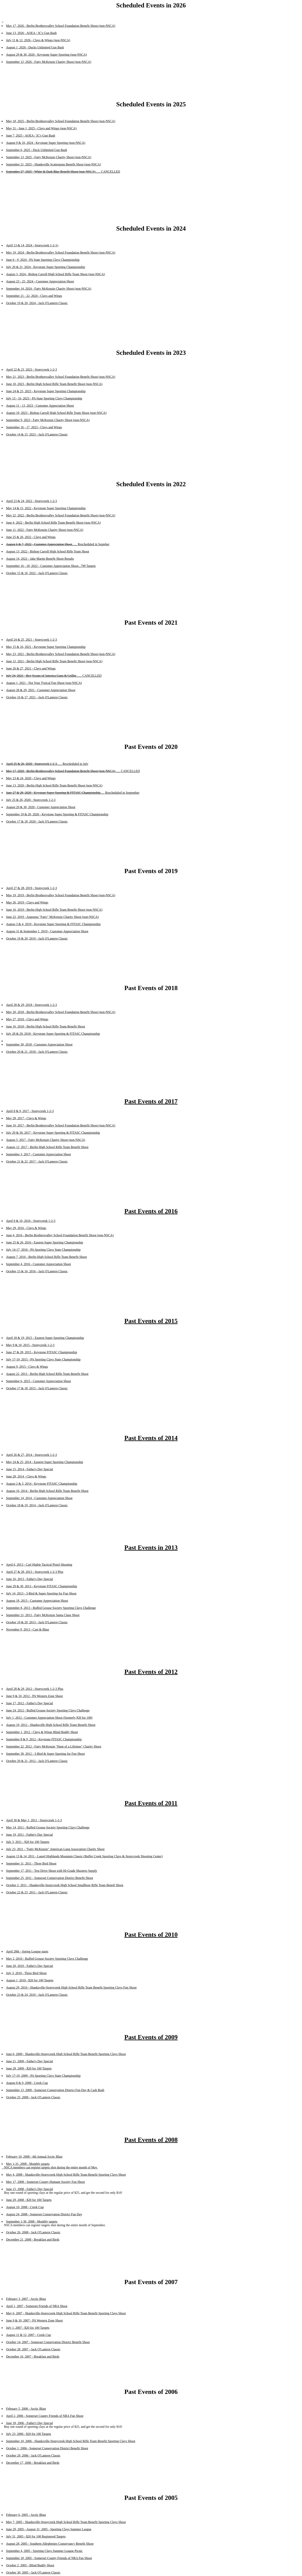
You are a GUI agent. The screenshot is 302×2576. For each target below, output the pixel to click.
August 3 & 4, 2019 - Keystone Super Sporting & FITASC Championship (53, 924)
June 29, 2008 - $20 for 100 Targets (29, 2200)
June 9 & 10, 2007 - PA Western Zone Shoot (34, 2320)
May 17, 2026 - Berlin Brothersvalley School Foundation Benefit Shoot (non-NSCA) (60, 25)
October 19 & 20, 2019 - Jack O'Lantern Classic (37, 938)
